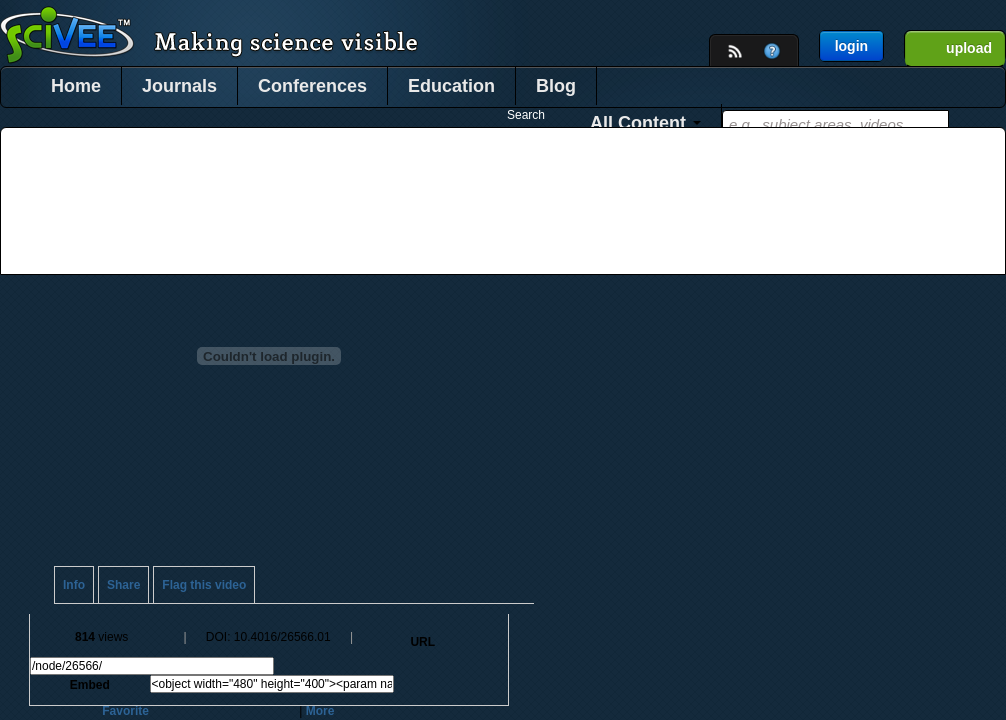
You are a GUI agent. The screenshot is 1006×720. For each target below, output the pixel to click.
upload (969, 48)
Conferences (312, 86)
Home (76, 86)
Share (123, 585)
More (320, 711)
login (851, 46)
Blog (556, 86)
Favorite (125, 711)
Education (451, 86)
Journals (179, 86)
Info (74, 585)
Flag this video (204, 585)
